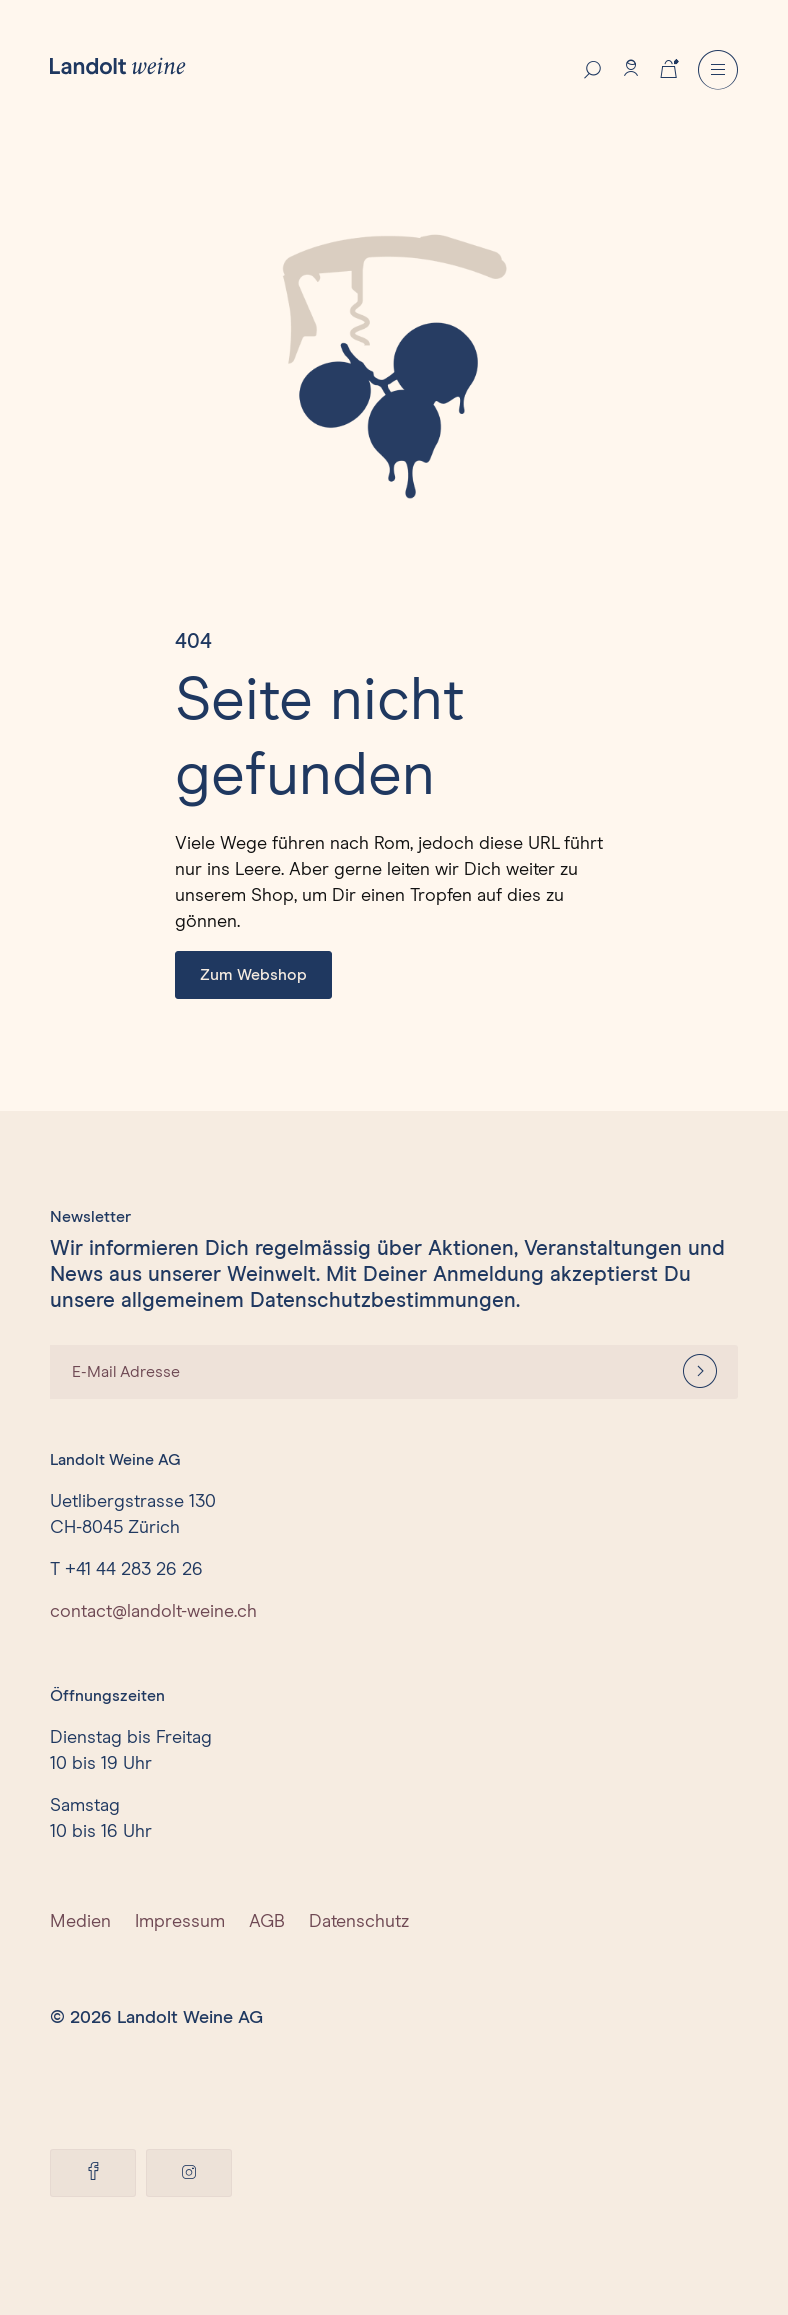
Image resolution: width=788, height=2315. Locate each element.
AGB (267, 1922)
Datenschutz (359, 1922)
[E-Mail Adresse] (356, 1372)
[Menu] (718, 70)
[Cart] (669, 67)
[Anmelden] (700, 1372)
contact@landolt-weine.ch (153, 1612)
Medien (80, 1922)
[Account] (631, 68)
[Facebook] (93, 2173)
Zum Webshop (253, 975)
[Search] (593, 68)
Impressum (180, 1922)
